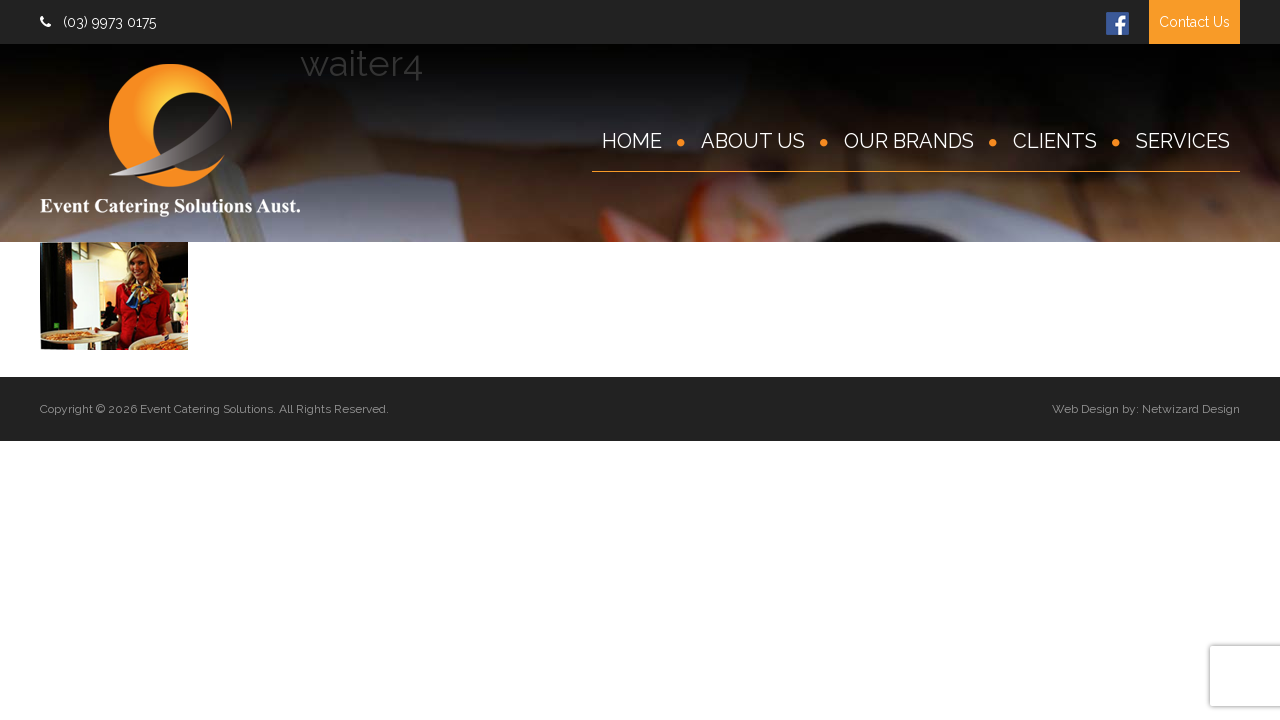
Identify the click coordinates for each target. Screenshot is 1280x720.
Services (1183, 141)
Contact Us (1194, 22)
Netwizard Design (1191, 409)
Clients (1055, 141)
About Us (753, 141)
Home (632, 141)
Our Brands (909, 141)
